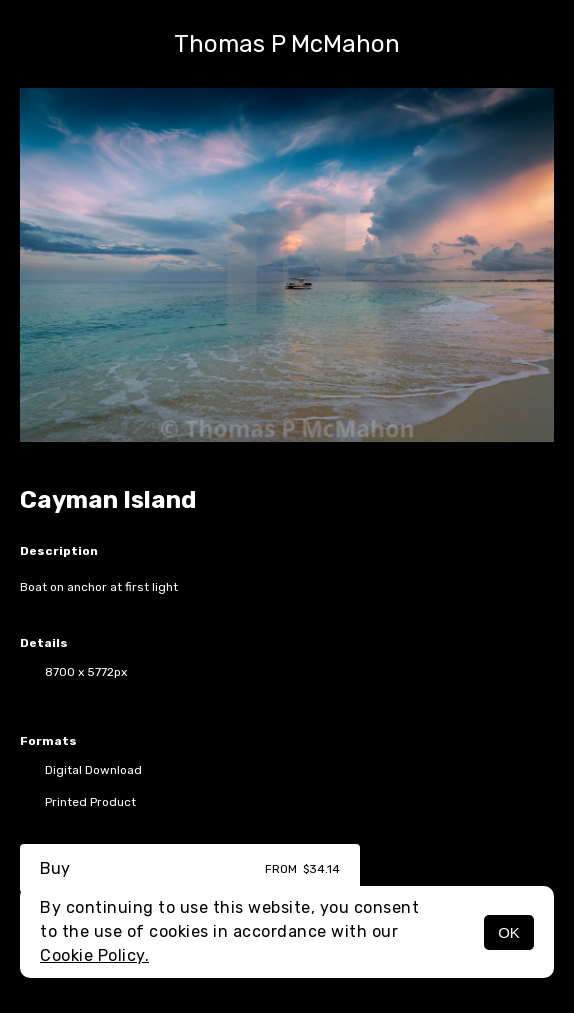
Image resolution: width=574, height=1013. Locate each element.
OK (509, 932)
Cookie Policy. (94, 955)
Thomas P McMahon (287, 44)
